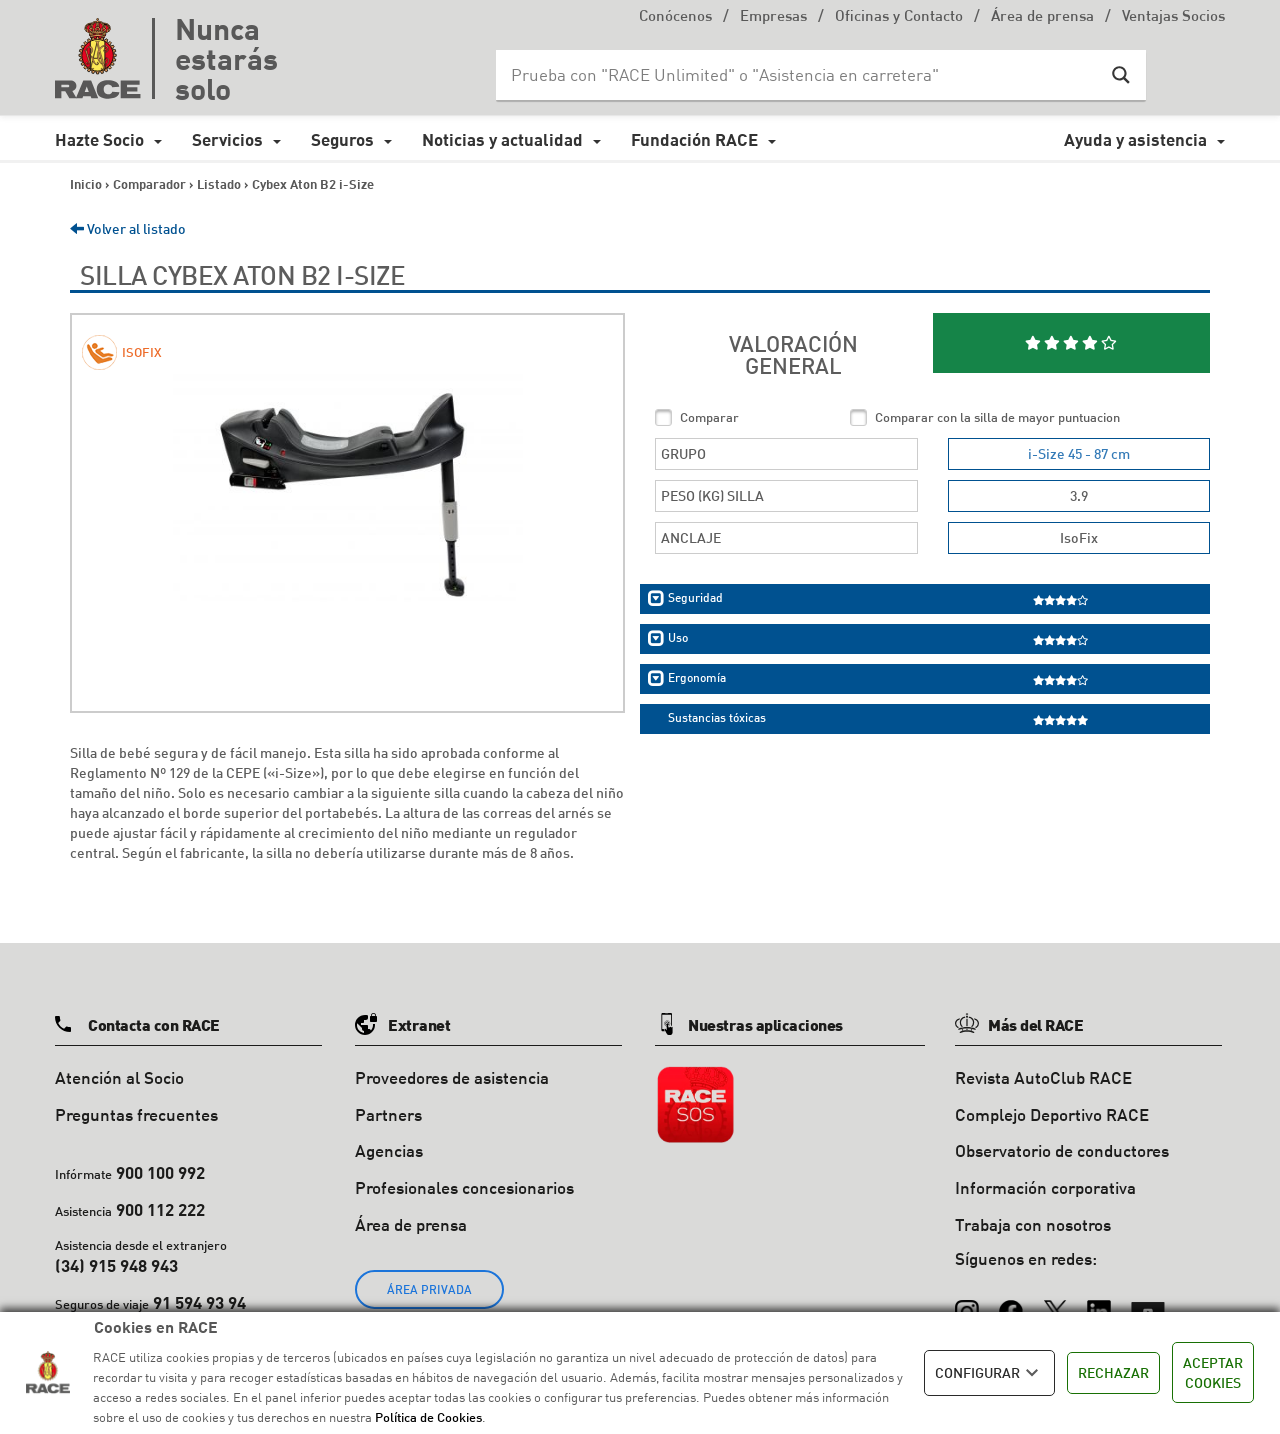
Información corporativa (1045, 1187)
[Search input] (801, 75)
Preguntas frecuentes (136, 1114)
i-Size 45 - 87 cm (1079, 453)
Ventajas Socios (1173, 17)
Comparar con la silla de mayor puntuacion (997, 417)
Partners (388, 1114)
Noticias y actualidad (502, 139)
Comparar (709, 417)
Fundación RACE (694, 139)
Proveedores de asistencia (452, 1077)
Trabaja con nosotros (1033, 1224)
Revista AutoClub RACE (1043, 1077)
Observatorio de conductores (1062, 1150)
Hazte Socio (99, 139)
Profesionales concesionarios (464, 1187)
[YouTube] (1148, 1303)
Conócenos (675, 17)
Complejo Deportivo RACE (1052, 1114)
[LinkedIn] (1099, 1303)
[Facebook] (1011, 1303)
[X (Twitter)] (1055, 1303)
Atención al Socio (119, 1077)
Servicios (227, 139)
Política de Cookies (428, 1417)
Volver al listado (128, 228)
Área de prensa (1042, 17)
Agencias (389, 1150)
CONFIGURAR (989, 1373)
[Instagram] (967, 1303)
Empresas (773, 17)
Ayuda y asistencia (1135, 139)
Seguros (342, 139)
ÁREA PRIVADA (429, 1289)
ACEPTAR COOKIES (1213, 1372)
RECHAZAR (1113, 1372)
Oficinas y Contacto (899, 17)
